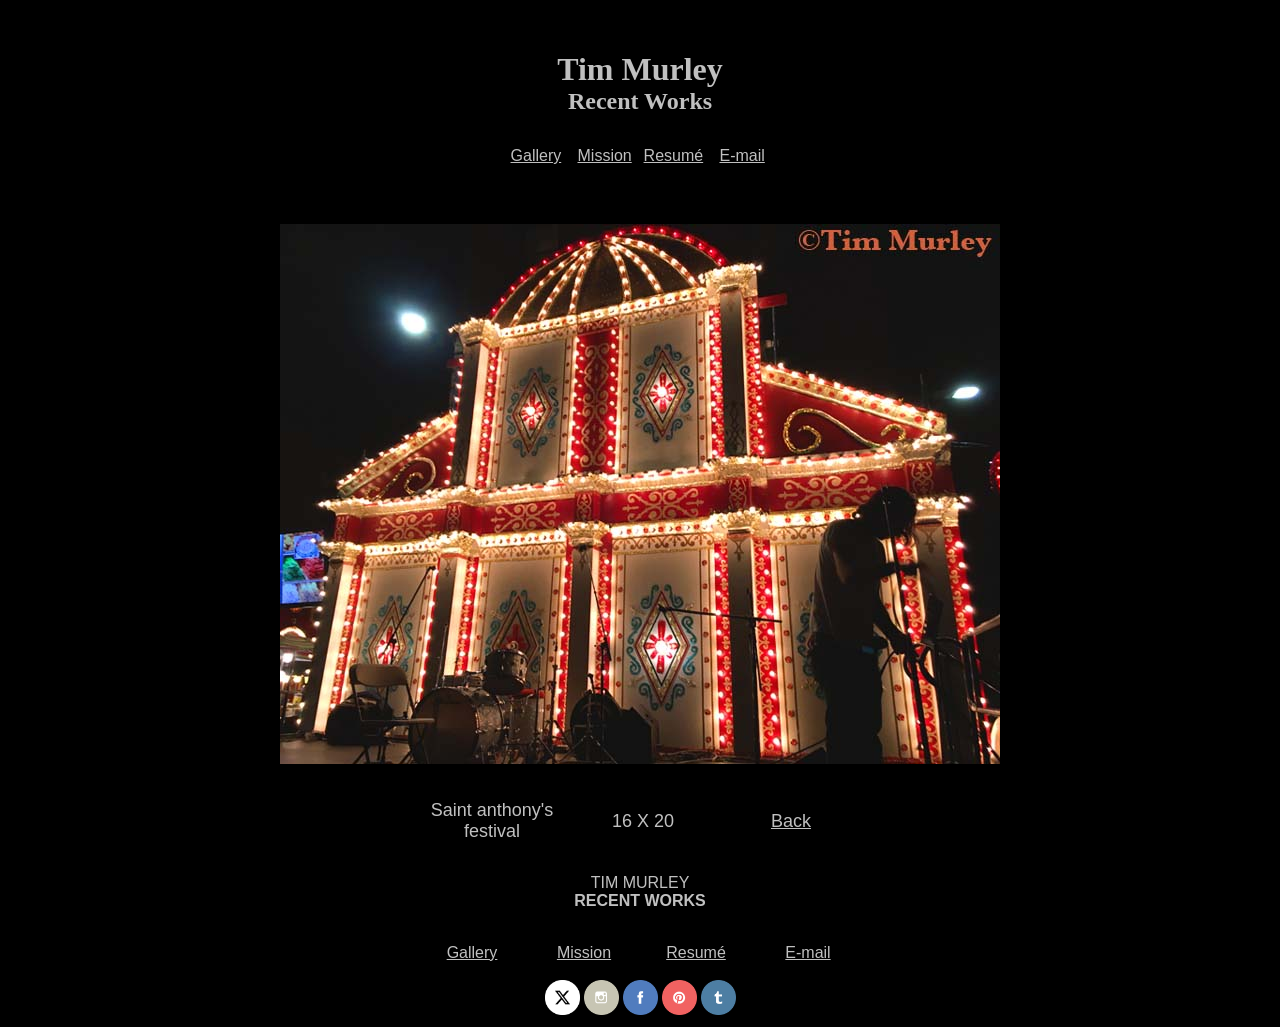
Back (791, 821)
